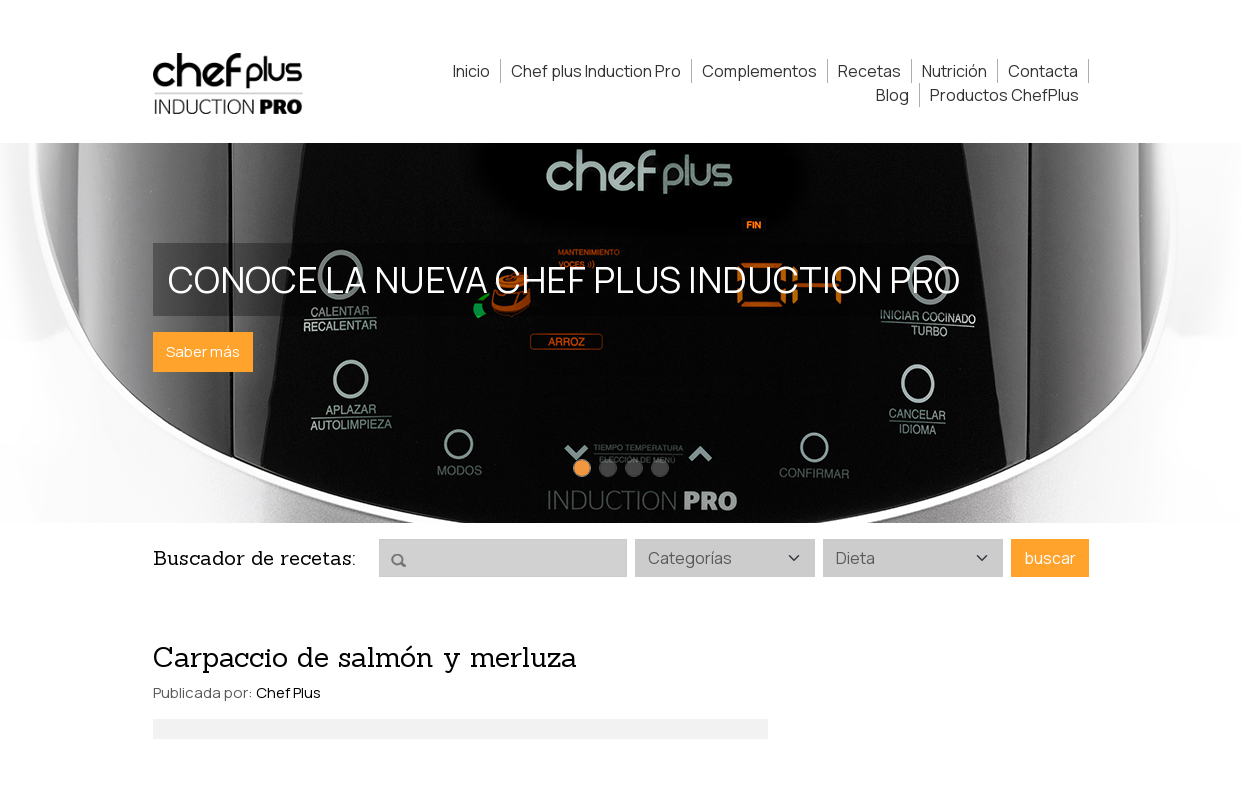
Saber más (203, 351)
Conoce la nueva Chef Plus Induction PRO (564, 279)
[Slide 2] (608, 468)
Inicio (471, 71)
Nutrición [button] (954, 71)
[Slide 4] (660, 468)
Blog (892, 95)
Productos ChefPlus (1004, 95)
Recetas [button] (869, 71)
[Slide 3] (634, 468)
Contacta (1043, 71)
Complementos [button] (759, 71)
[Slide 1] (582, 468)
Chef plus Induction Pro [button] (596, 71)
